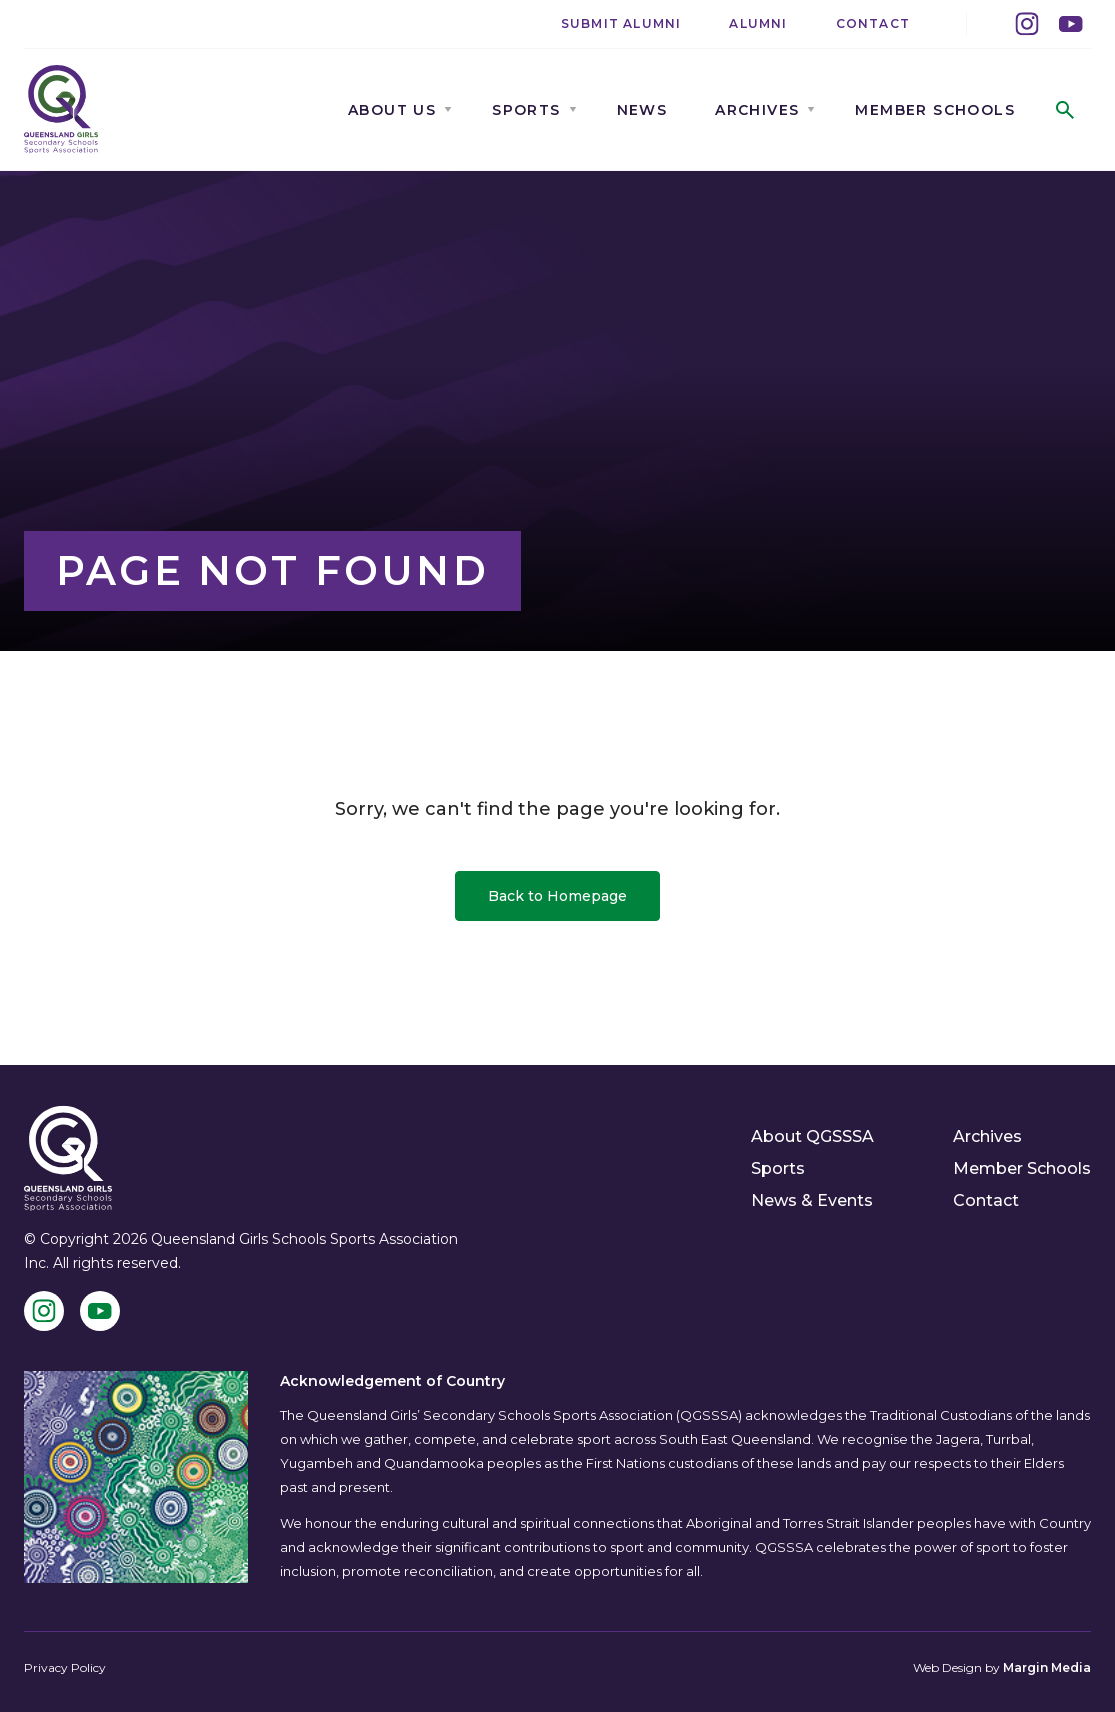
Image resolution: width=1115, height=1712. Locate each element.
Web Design (947, 1667)
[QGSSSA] (61, 109)
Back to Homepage (557, 896)
